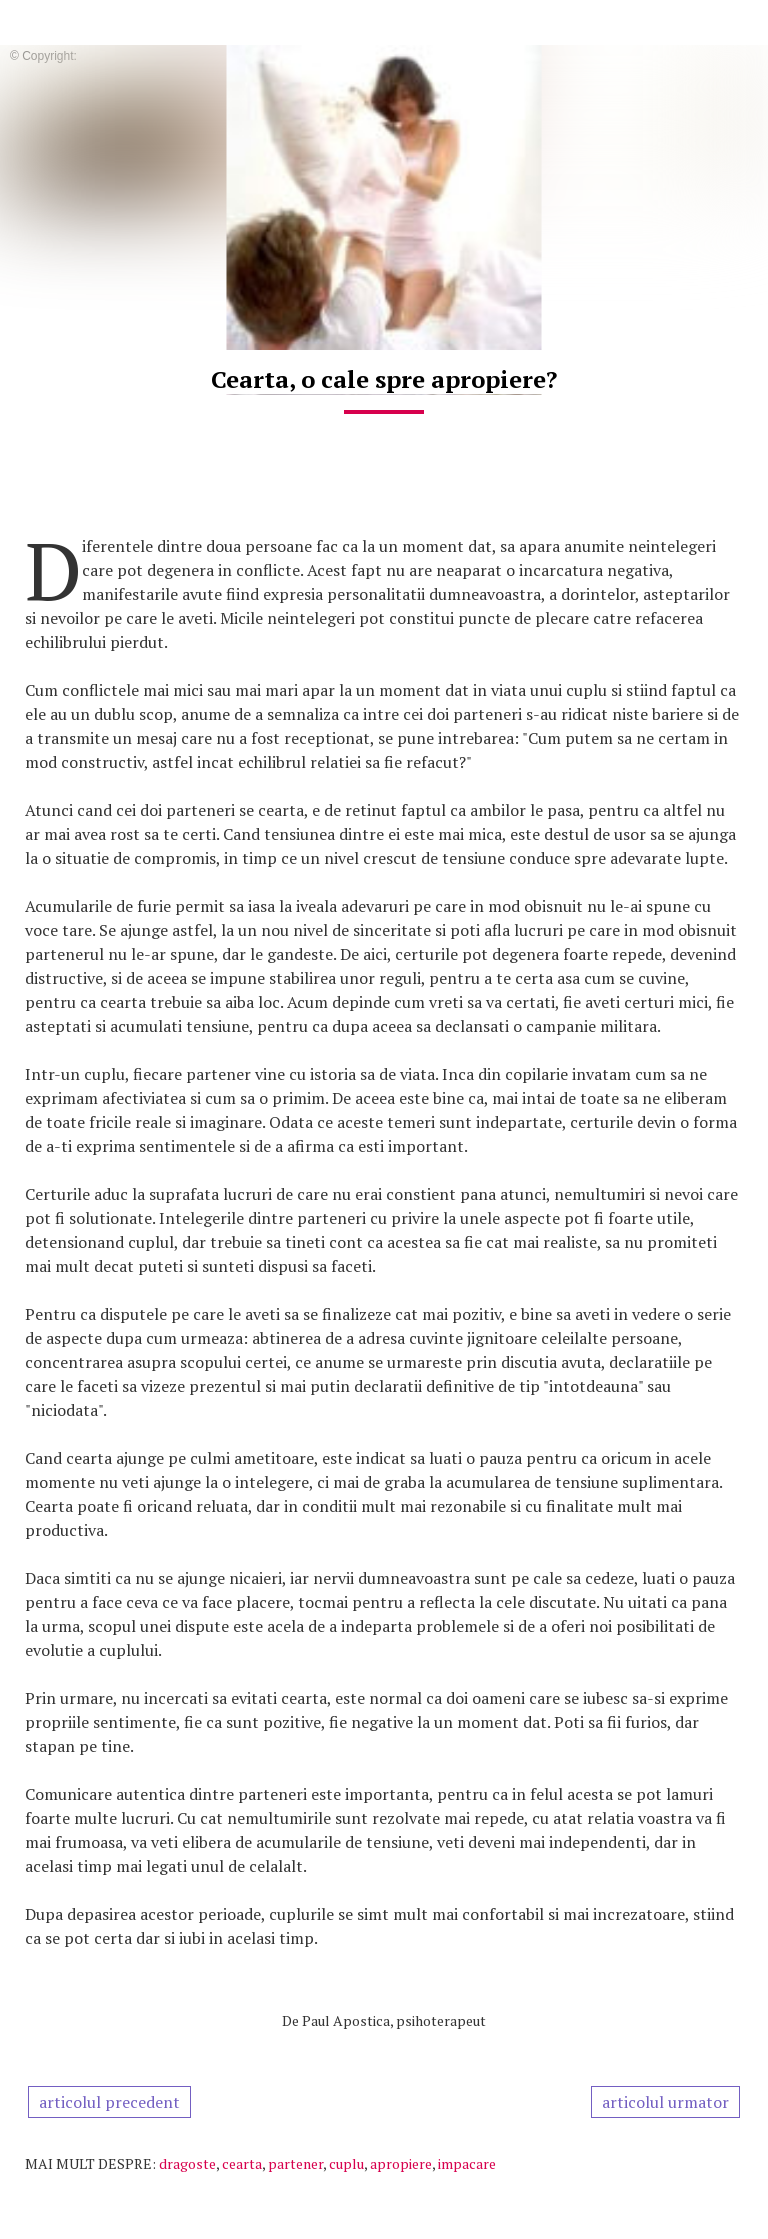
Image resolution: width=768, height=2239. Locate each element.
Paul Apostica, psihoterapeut (394, 2020)
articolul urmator (665, 2102)
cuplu (346, 2163)
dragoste (187, 2163)
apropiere (401, 2163)
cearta (242, 2163)
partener (295, 2163)
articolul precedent (109, 2102)
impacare (467, 2163)
